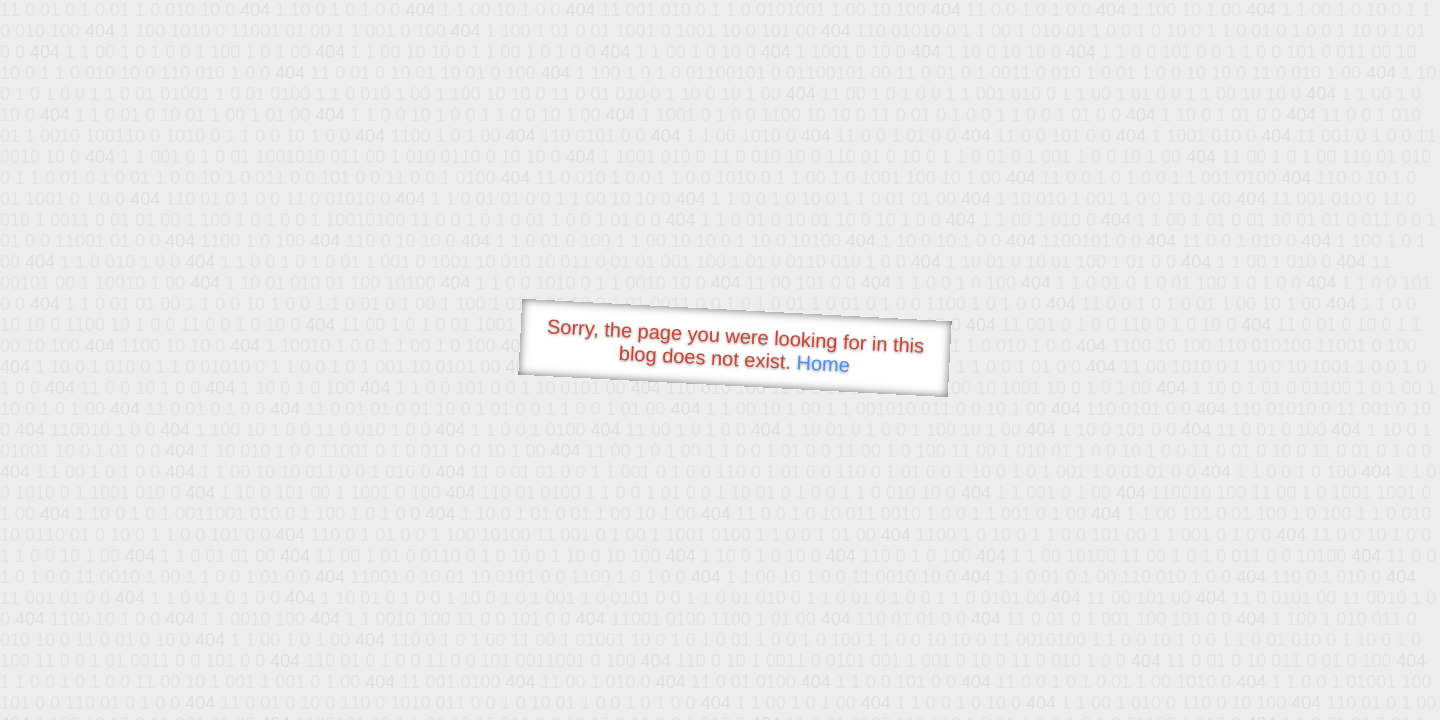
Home (823, 363)
